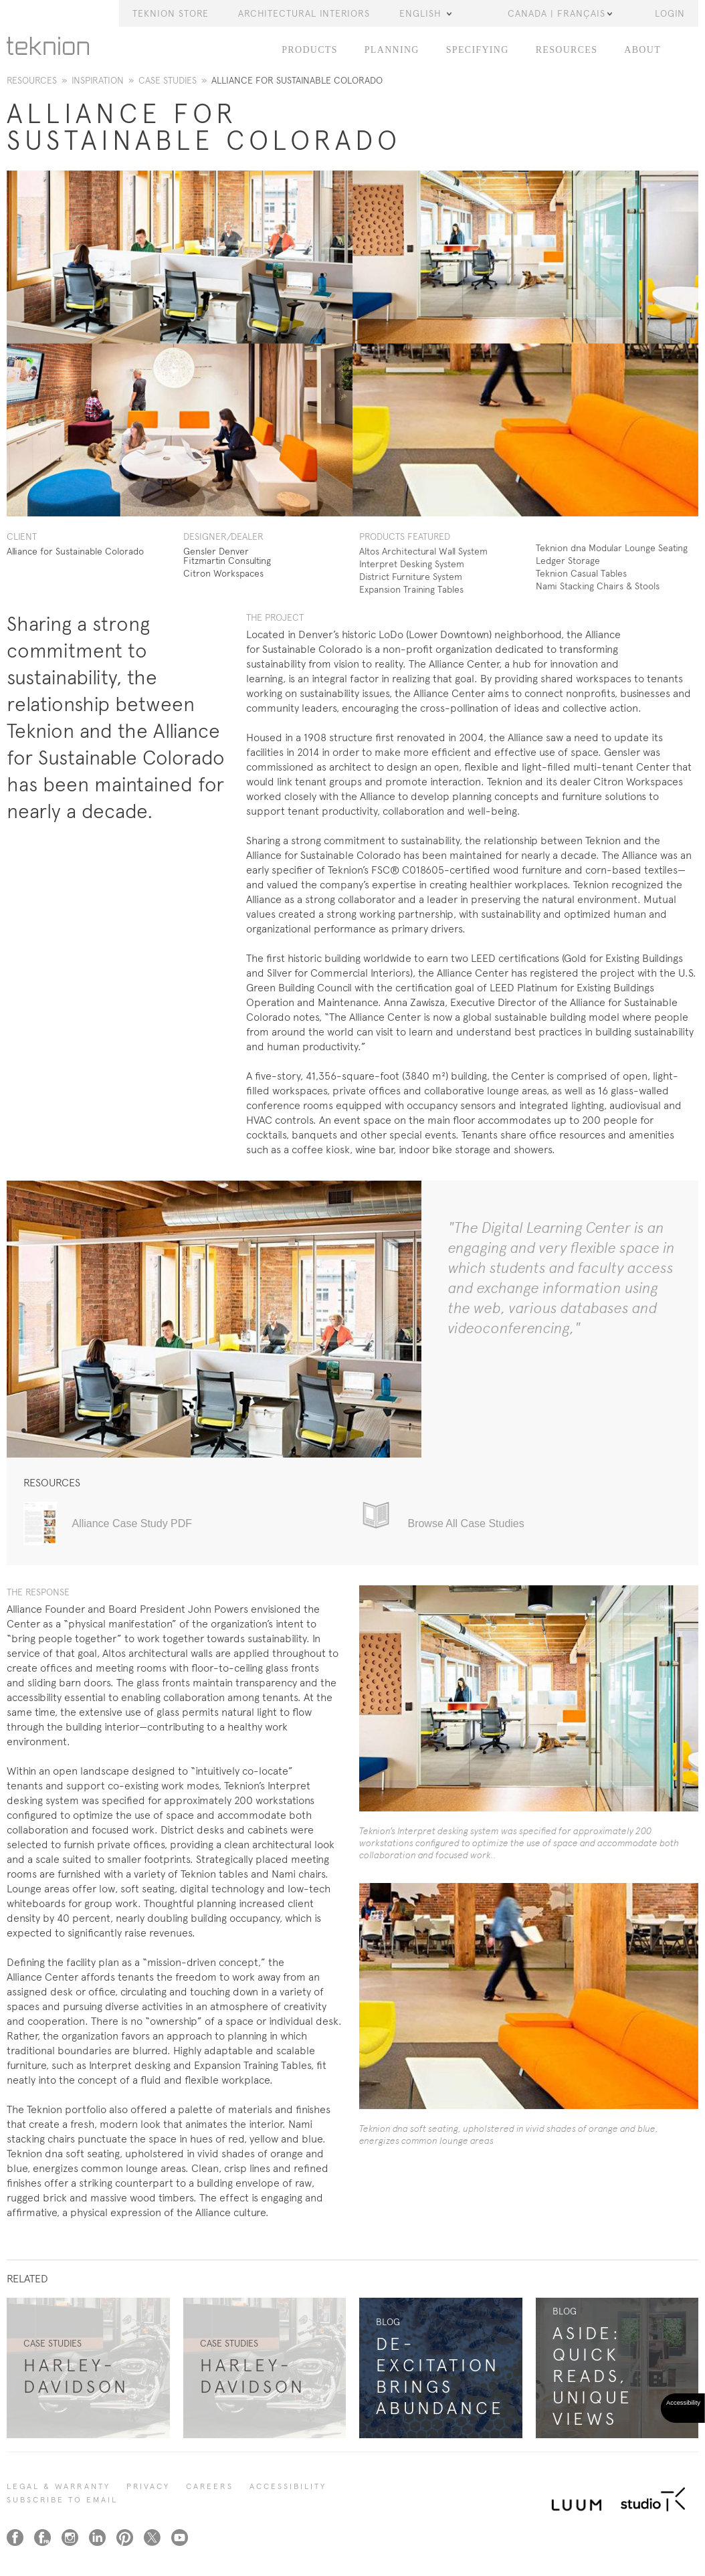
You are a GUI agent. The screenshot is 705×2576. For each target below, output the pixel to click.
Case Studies (167, 80)
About (642, 50)
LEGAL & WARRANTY (58, 2486)
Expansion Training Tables (411, 589)
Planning (392, 50)
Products (310, 50)
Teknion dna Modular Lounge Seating (612, 547)
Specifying (477, 50)
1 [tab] (23, 1431)
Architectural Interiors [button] (304, 13)
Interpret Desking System (411, 564)
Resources (567, 50)
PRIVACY (148, 2486)
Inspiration (98, 80)
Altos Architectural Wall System (423, 551)
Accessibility (287, 2486)
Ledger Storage (568, 560)
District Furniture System (410, 576)
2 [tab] (32, 1431)
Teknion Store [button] (170, 13)
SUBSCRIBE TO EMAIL (62, 2499)
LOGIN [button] (670, 13)
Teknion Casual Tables (581, 573)
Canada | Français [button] (560, 13)
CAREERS (209, 2486)
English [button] (425, 13)
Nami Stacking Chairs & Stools (598, 586)
